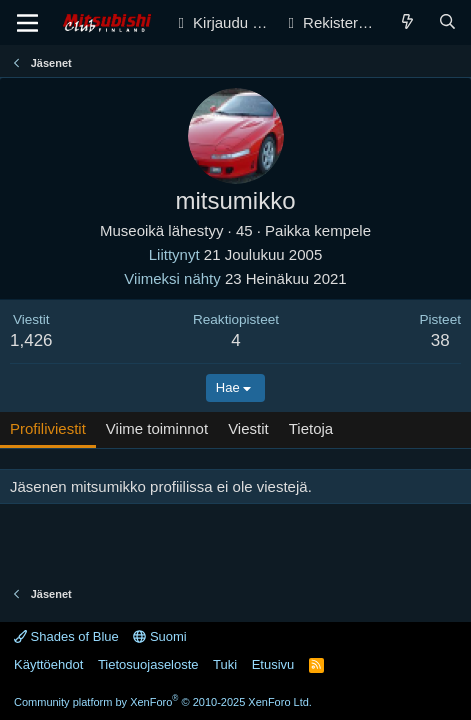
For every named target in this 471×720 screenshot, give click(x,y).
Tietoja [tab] (311, 428)
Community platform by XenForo (163, 702)
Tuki (225, 664)
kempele (342, 230)
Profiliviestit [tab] (48, 428)
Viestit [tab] (248, 428)
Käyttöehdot (48, 664)
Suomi (159, 636)
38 (440, 340)
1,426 (31, 340)
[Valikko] (27, 23)
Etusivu (273, 664)
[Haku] (447, 22)
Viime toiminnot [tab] (157, 428)
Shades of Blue (66, 636)
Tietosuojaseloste (148, 664)
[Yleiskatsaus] (407, 22)
